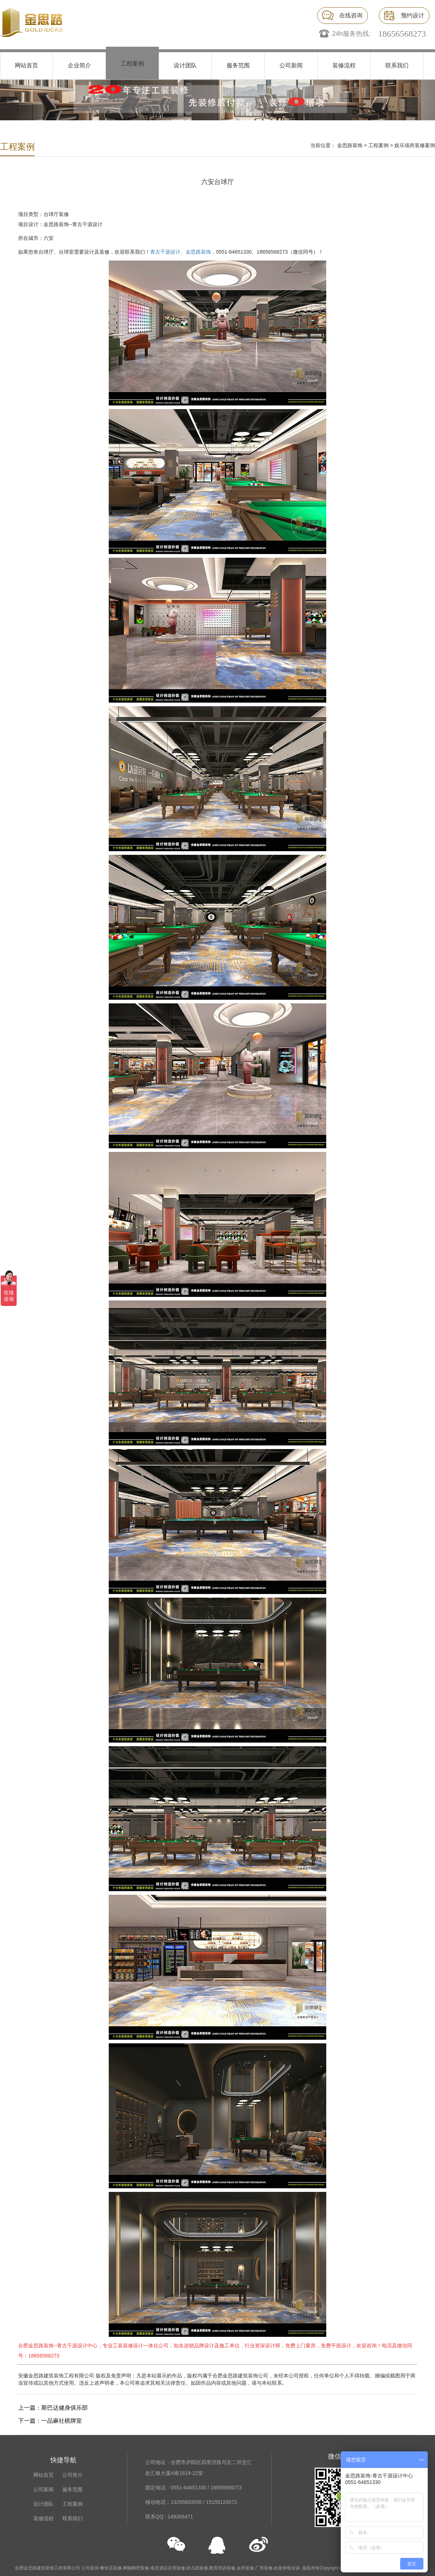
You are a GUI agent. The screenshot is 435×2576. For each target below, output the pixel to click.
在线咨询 (350, 15)
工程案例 (132, 64)
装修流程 (344, 65)
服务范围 (238, 65)
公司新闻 (291, 65)
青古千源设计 (165, 252)
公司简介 (72, 2475)
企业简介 (79, 65)
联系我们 (397, 65)
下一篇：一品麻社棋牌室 (50, 2421)
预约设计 (412, 15)
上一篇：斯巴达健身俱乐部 (53, 2408)
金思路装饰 (349, 145)
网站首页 (26, 65)
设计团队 (185, 65)
